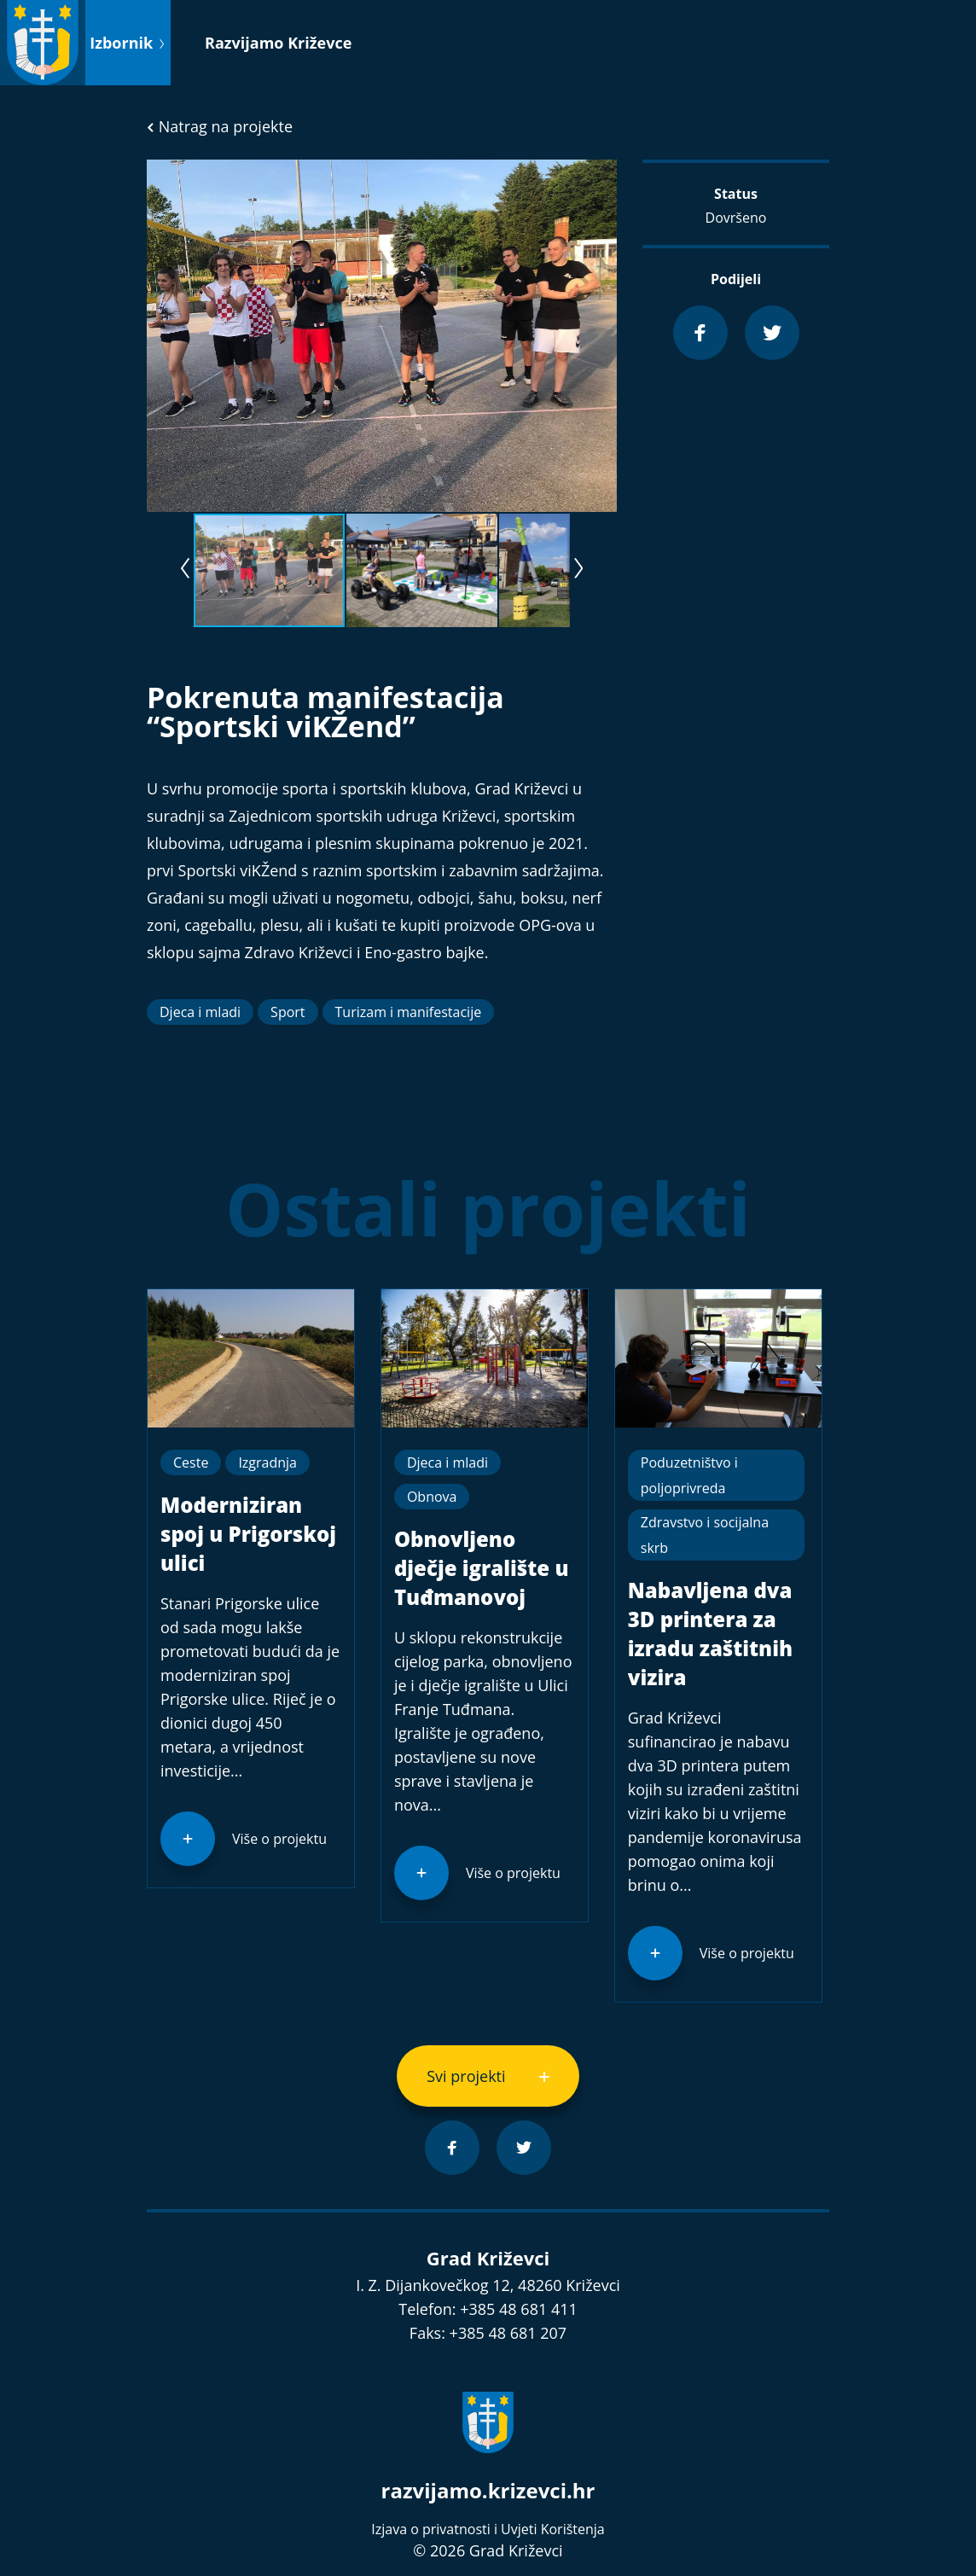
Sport (287, 1012)
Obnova (432, 1496)
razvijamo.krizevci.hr (488, 2490)
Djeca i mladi (200, 1012)
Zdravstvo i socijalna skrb (705, 1535)
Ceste (190, 1462)
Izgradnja (267, 1462)
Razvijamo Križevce (278, 42)
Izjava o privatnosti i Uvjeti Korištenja (487, 2529)
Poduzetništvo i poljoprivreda (689, 1475)
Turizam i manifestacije (408, 1012)
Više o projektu (279, 1838)
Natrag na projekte (220, 126)
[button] (601, 175)
